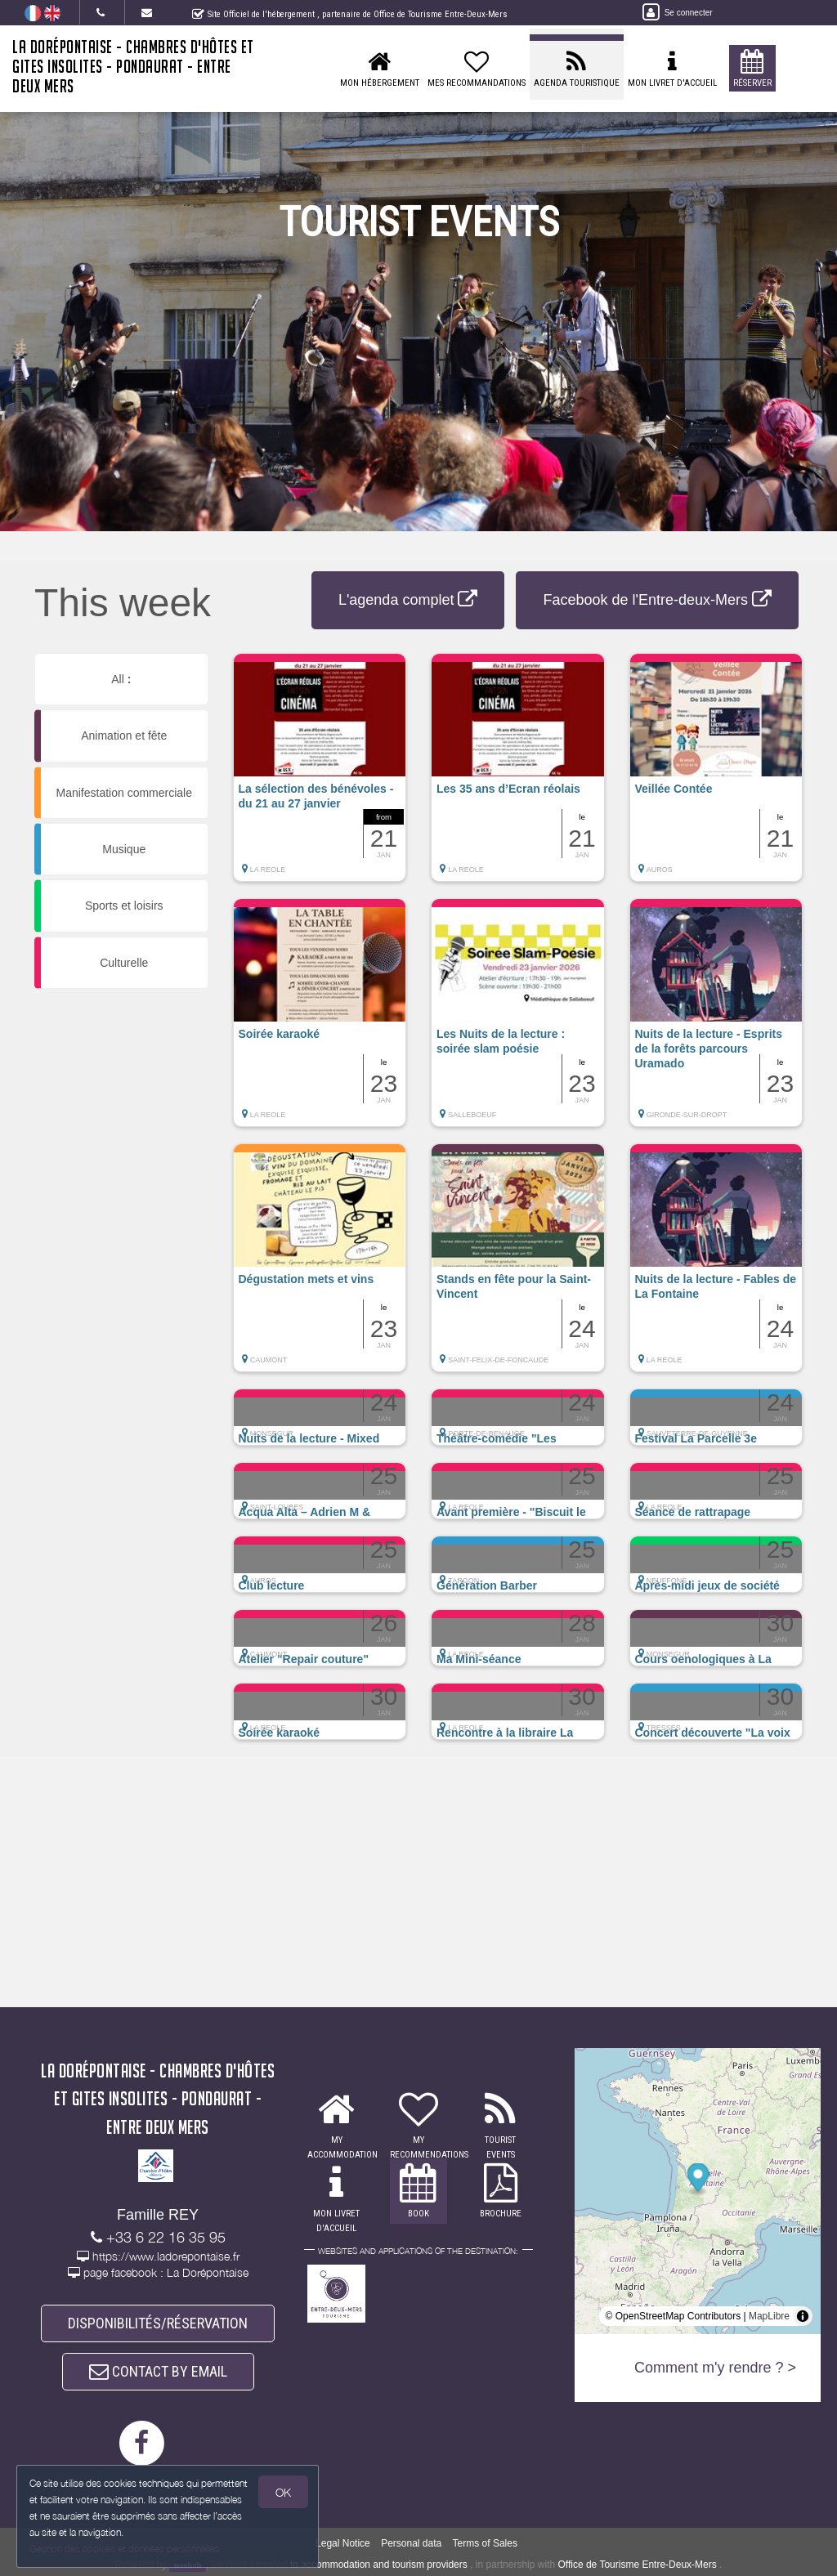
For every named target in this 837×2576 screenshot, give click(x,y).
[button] (320, 775)
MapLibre (769, 2316)
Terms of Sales (485, 2543)
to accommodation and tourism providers (379, 2564)
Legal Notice (343, 2543)
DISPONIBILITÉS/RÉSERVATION (158, 2323)
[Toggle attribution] (802, 2316)
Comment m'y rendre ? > (715, 2367)
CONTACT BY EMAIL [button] (158, 2371)
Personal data (411, 2543)
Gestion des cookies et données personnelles (124, 2548)
